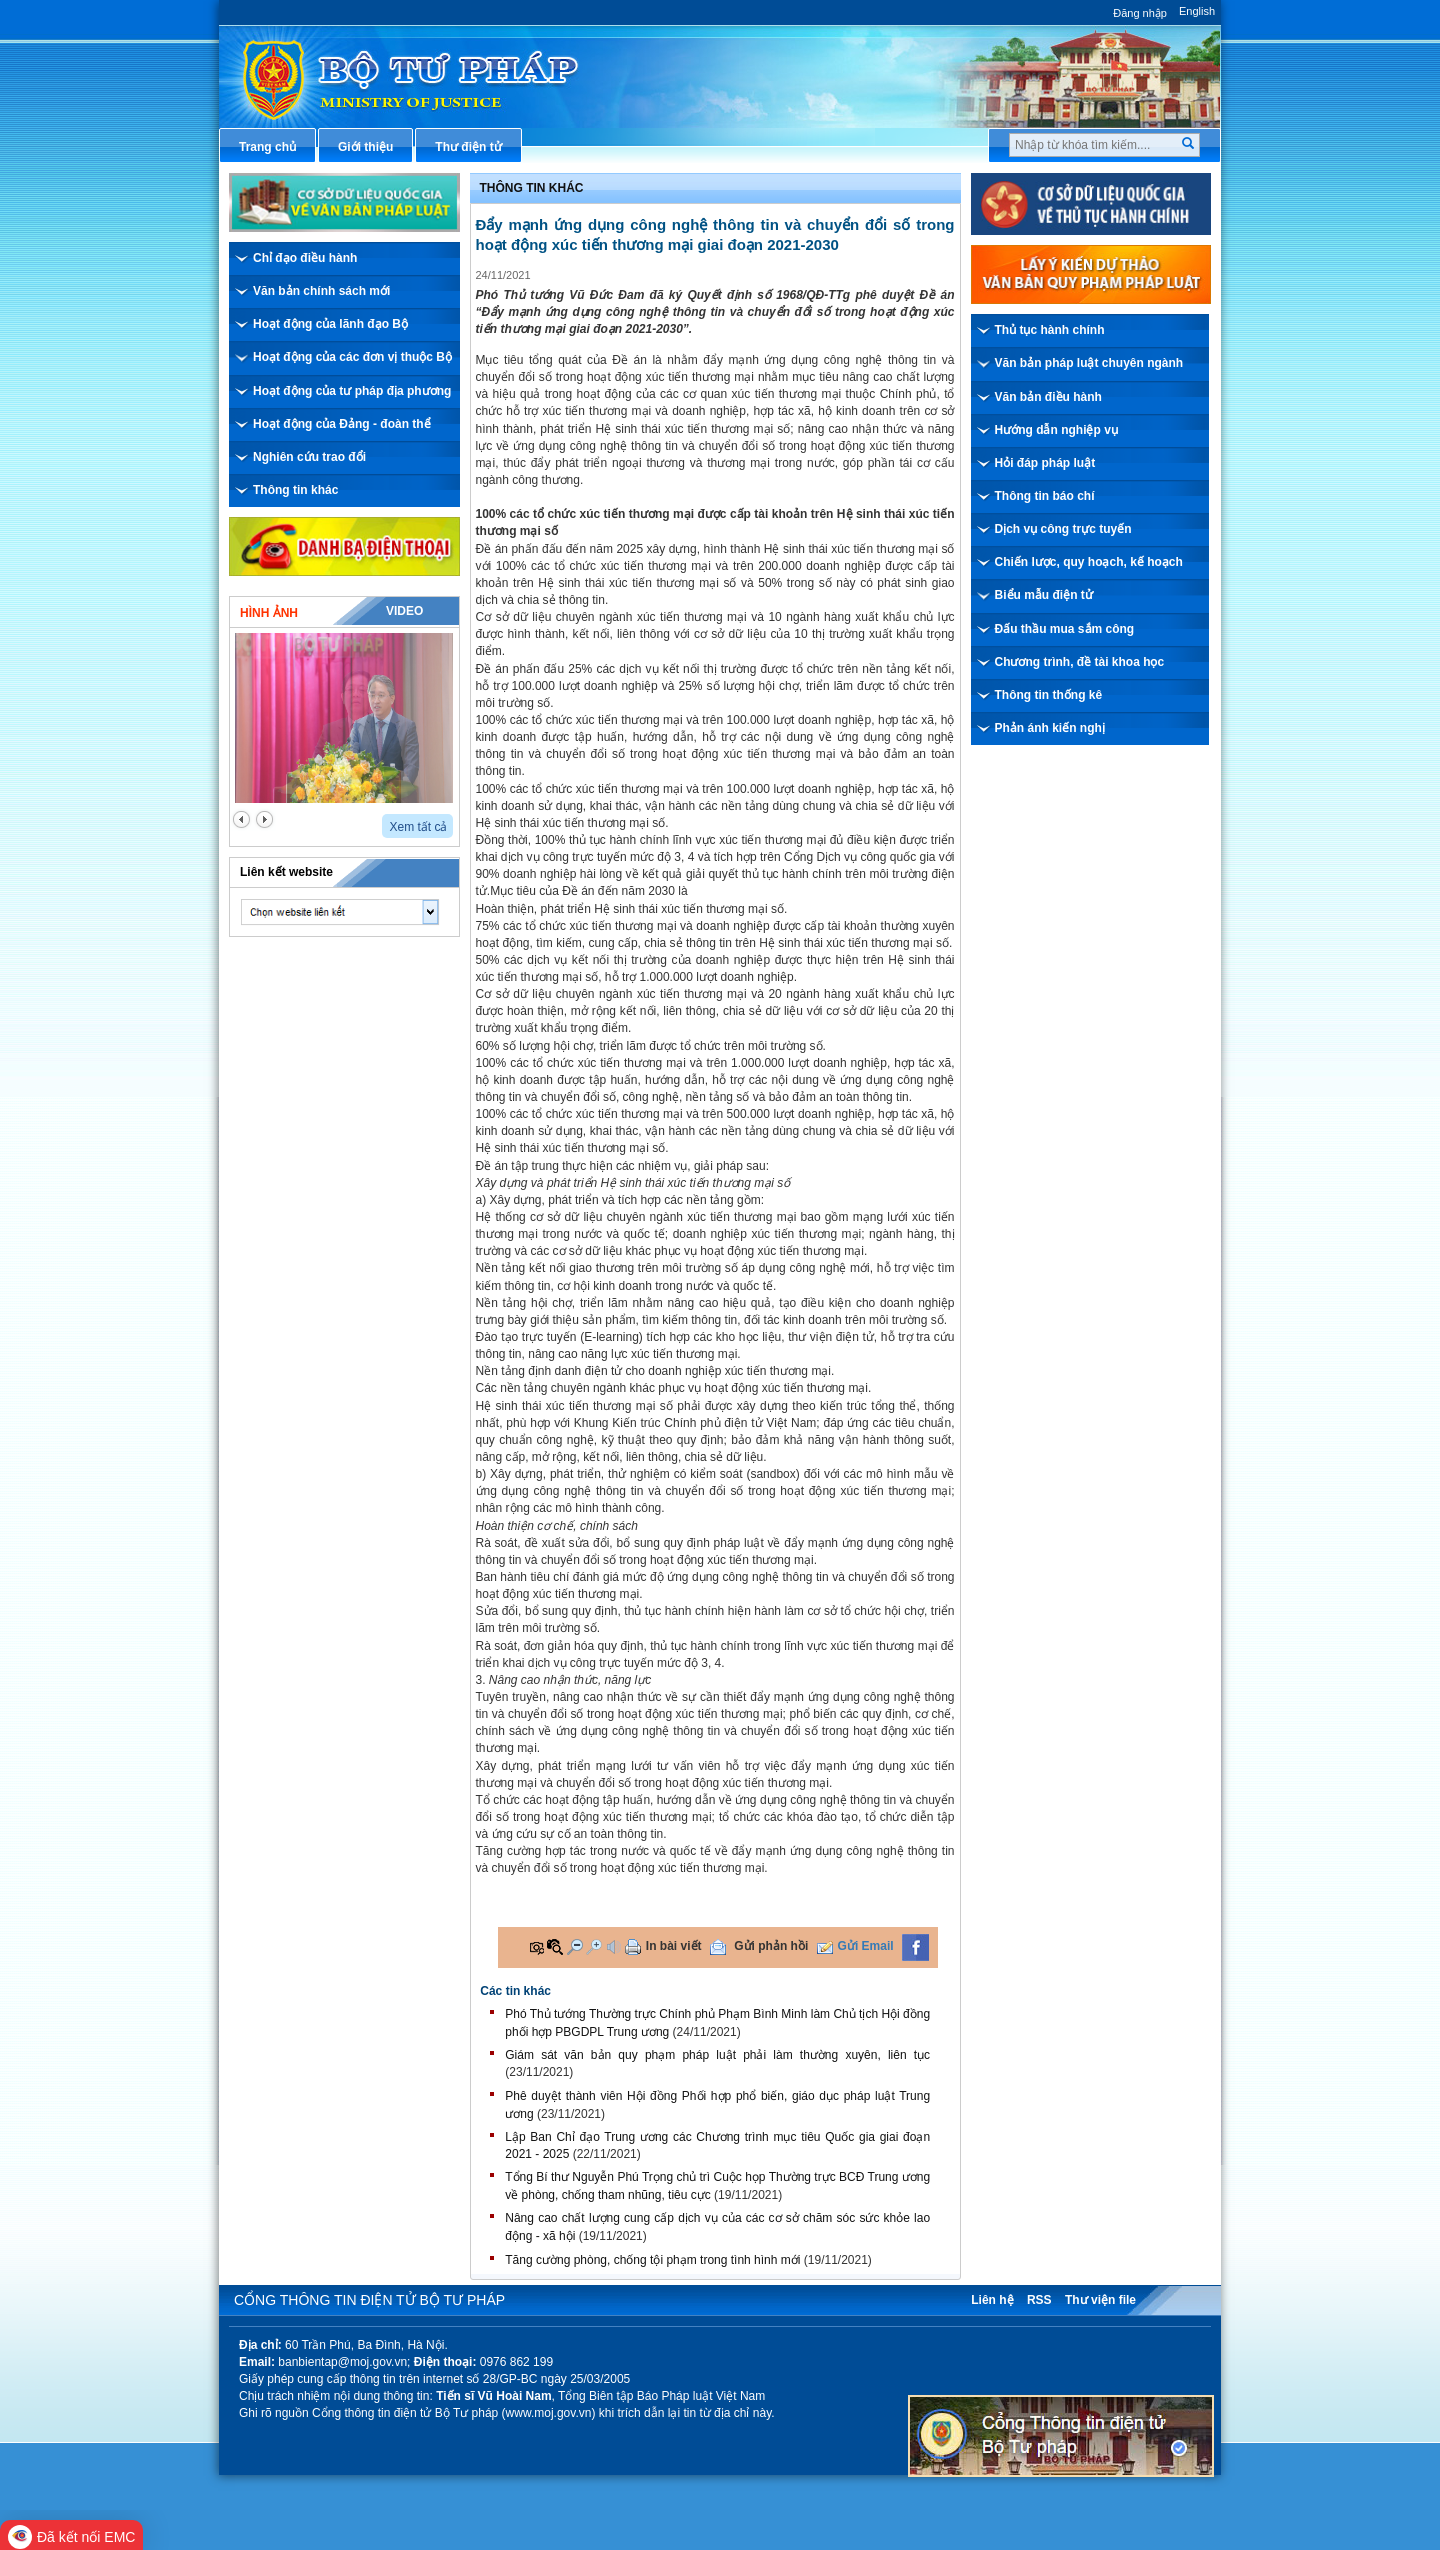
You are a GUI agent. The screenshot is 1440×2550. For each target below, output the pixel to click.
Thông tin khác (295, 490)
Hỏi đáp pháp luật (1045, 463)
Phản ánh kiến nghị (1050, 728)
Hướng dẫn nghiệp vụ (1056, 430)
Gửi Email (866, 1946)
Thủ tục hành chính (1050, 330)
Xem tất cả (418, 827)
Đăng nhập (1140, 13)
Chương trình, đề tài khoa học (1080, 662)
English (1197, 11)
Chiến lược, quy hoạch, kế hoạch (1089, 562)
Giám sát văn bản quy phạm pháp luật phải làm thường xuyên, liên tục (717, 2055)
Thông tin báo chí (1045, 496)
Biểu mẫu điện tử (1044, 595)
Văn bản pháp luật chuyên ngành (1089, 363)
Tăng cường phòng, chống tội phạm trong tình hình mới (652, 2260)
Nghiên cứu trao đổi (309, 457)
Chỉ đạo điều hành (305, 258)
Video (404, 611)
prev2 (241, 819)
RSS (1039, 2300)
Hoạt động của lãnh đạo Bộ (330, 324)
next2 (264, 819)
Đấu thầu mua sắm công (1065, 629)
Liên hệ (992, 2300)
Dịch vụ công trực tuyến (1063, 529)
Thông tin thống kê (1049, 695)
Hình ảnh (269, 613)
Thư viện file (1100, 2300)
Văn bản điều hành (1048, 397)
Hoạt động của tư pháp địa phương (352, 391)
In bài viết (674, 1946)
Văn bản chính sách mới (321, 291)
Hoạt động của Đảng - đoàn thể (342, 424)
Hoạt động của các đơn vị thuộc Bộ (352, 357)
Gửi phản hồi (771, 1946)
